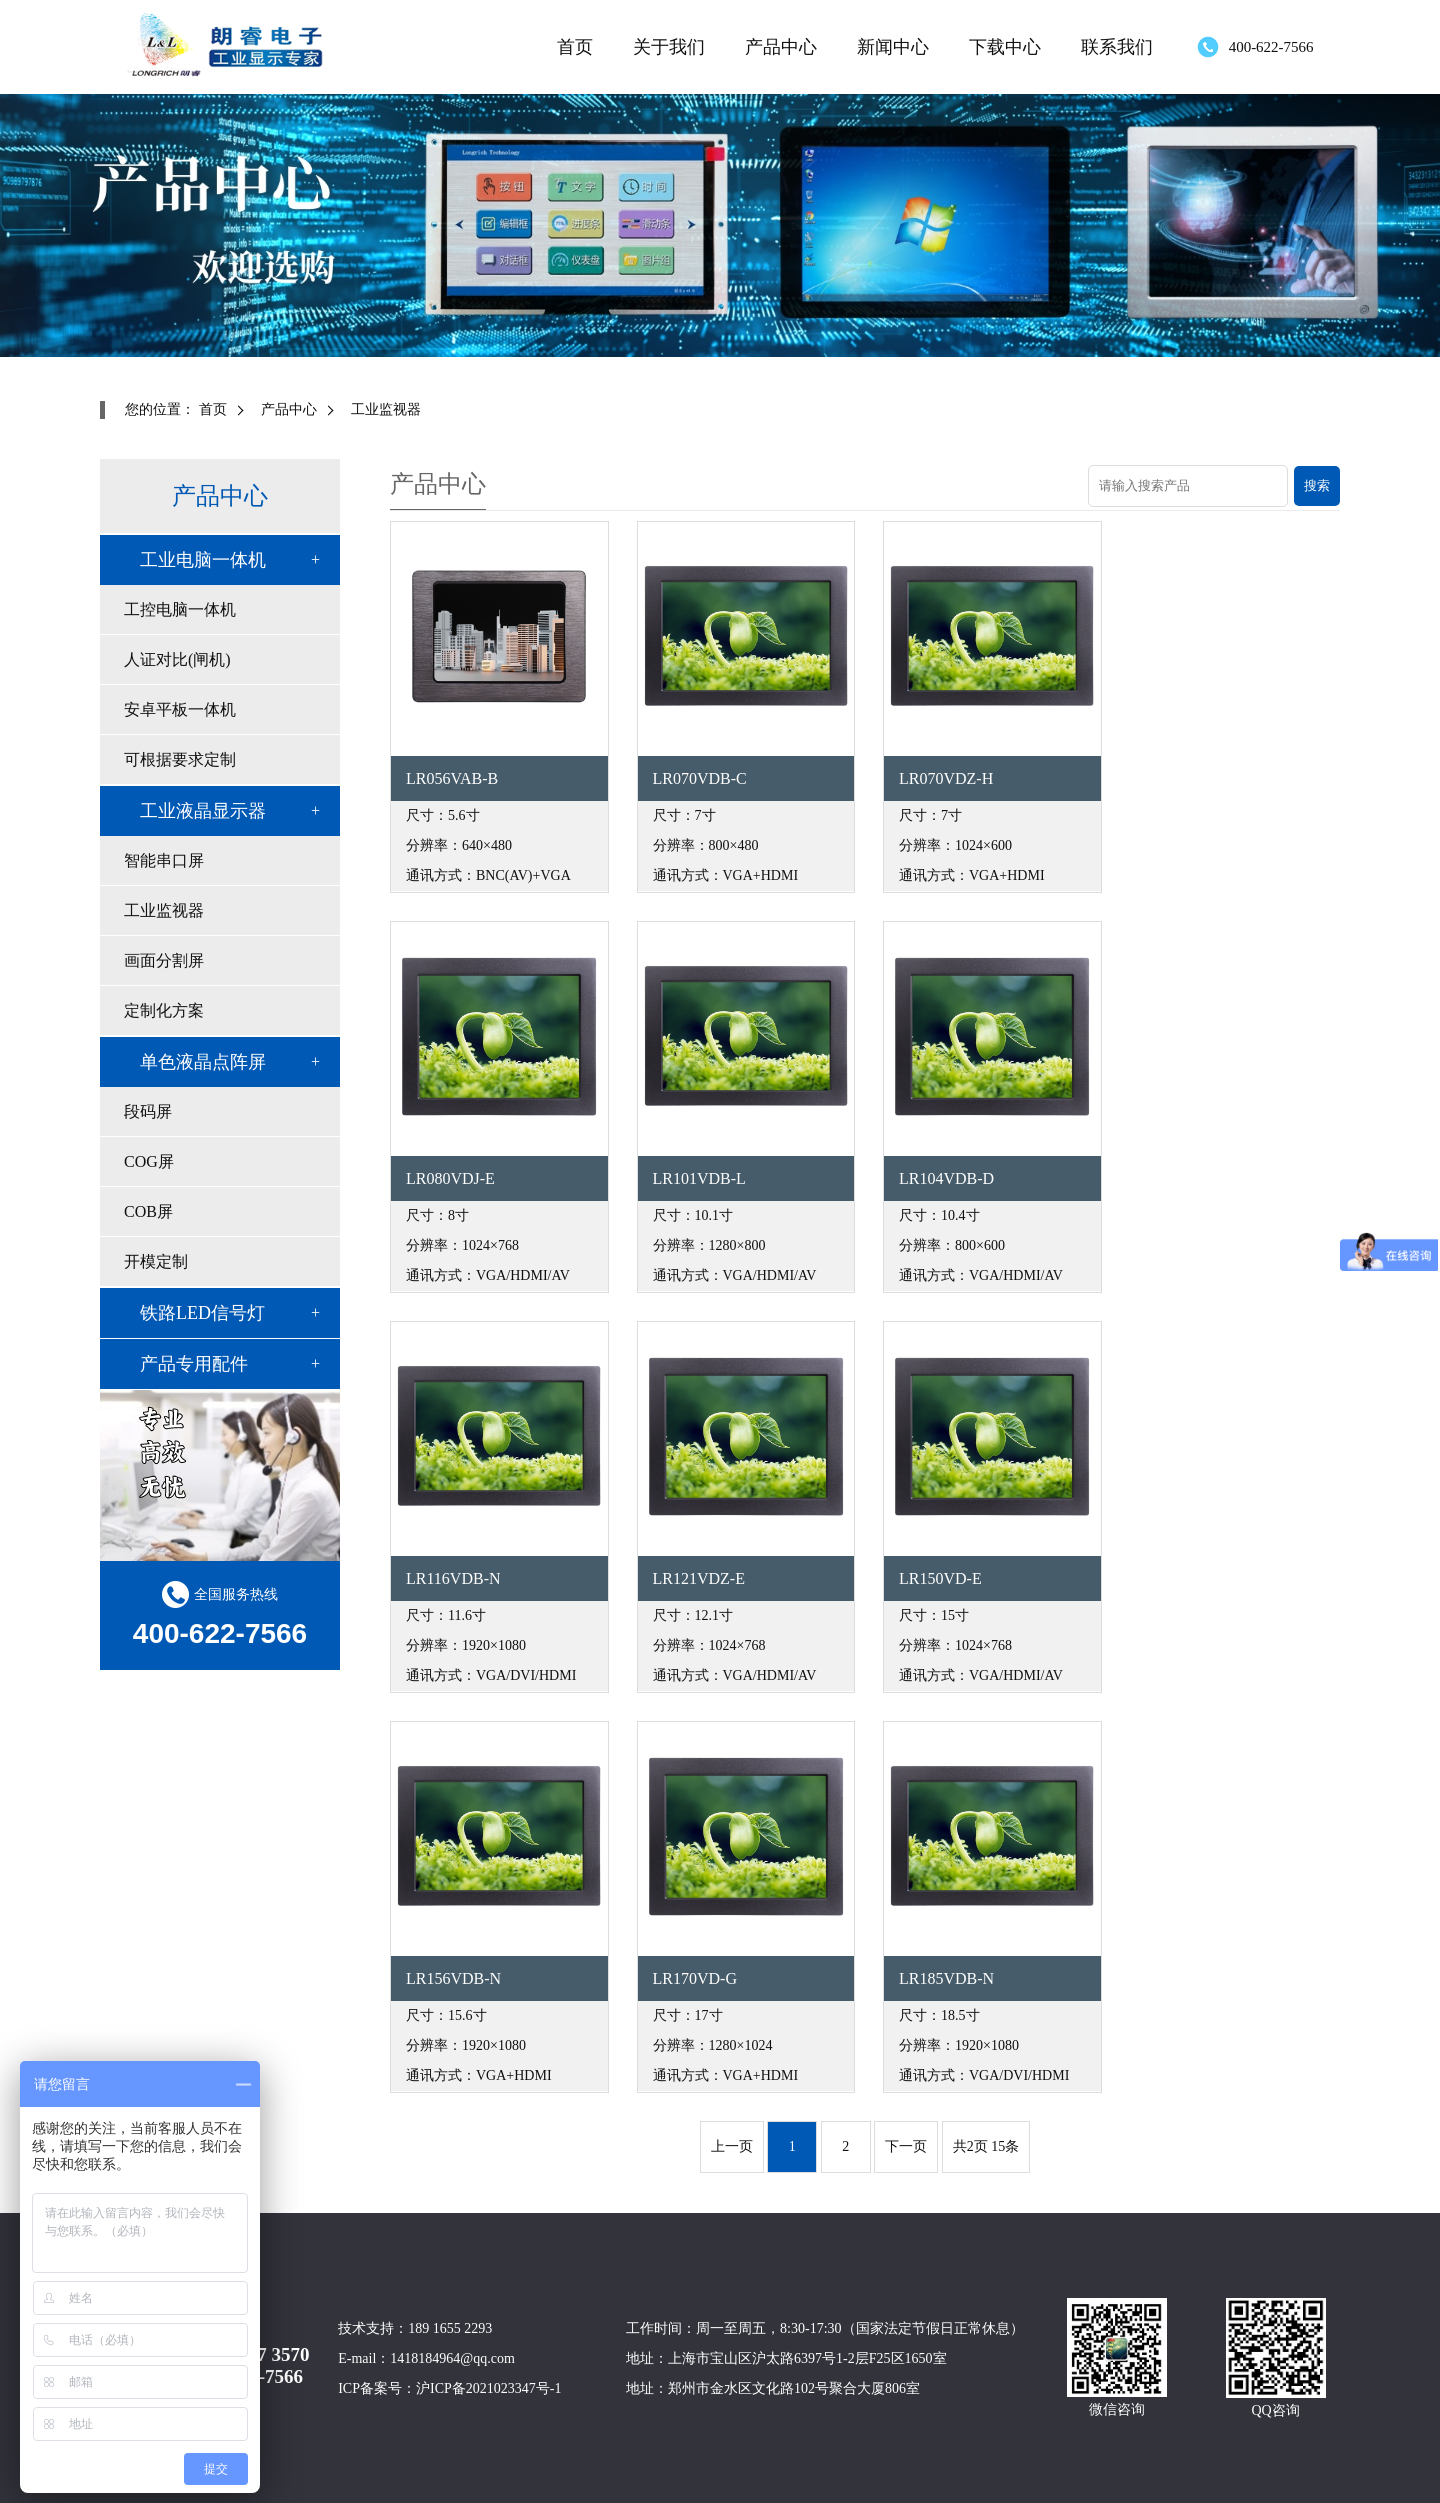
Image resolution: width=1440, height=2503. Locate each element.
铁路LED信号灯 (202, 1313)
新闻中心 (893, 47)
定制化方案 (164, 1010)
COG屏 (149, 1161)
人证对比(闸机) (177, 659)
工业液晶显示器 (203, 811)
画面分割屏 (164, 960)
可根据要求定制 (180, 759)
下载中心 (1005, 47)
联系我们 (1117, 47)
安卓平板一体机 (180, 709)
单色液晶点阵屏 (203, 1062)
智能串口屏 (164, 860)
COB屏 (148, 1211)
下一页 (906, 2146)
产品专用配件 (194, 1364)
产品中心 (781, 47)
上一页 (732, 2146)
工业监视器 (386, 409)
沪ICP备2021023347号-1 (488, 2388)
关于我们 (669, 47)
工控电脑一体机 (180, 609)
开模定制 (156, 1261)
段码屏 (148, 1111)
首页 (575, 47)
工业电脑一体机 (203, 560)
